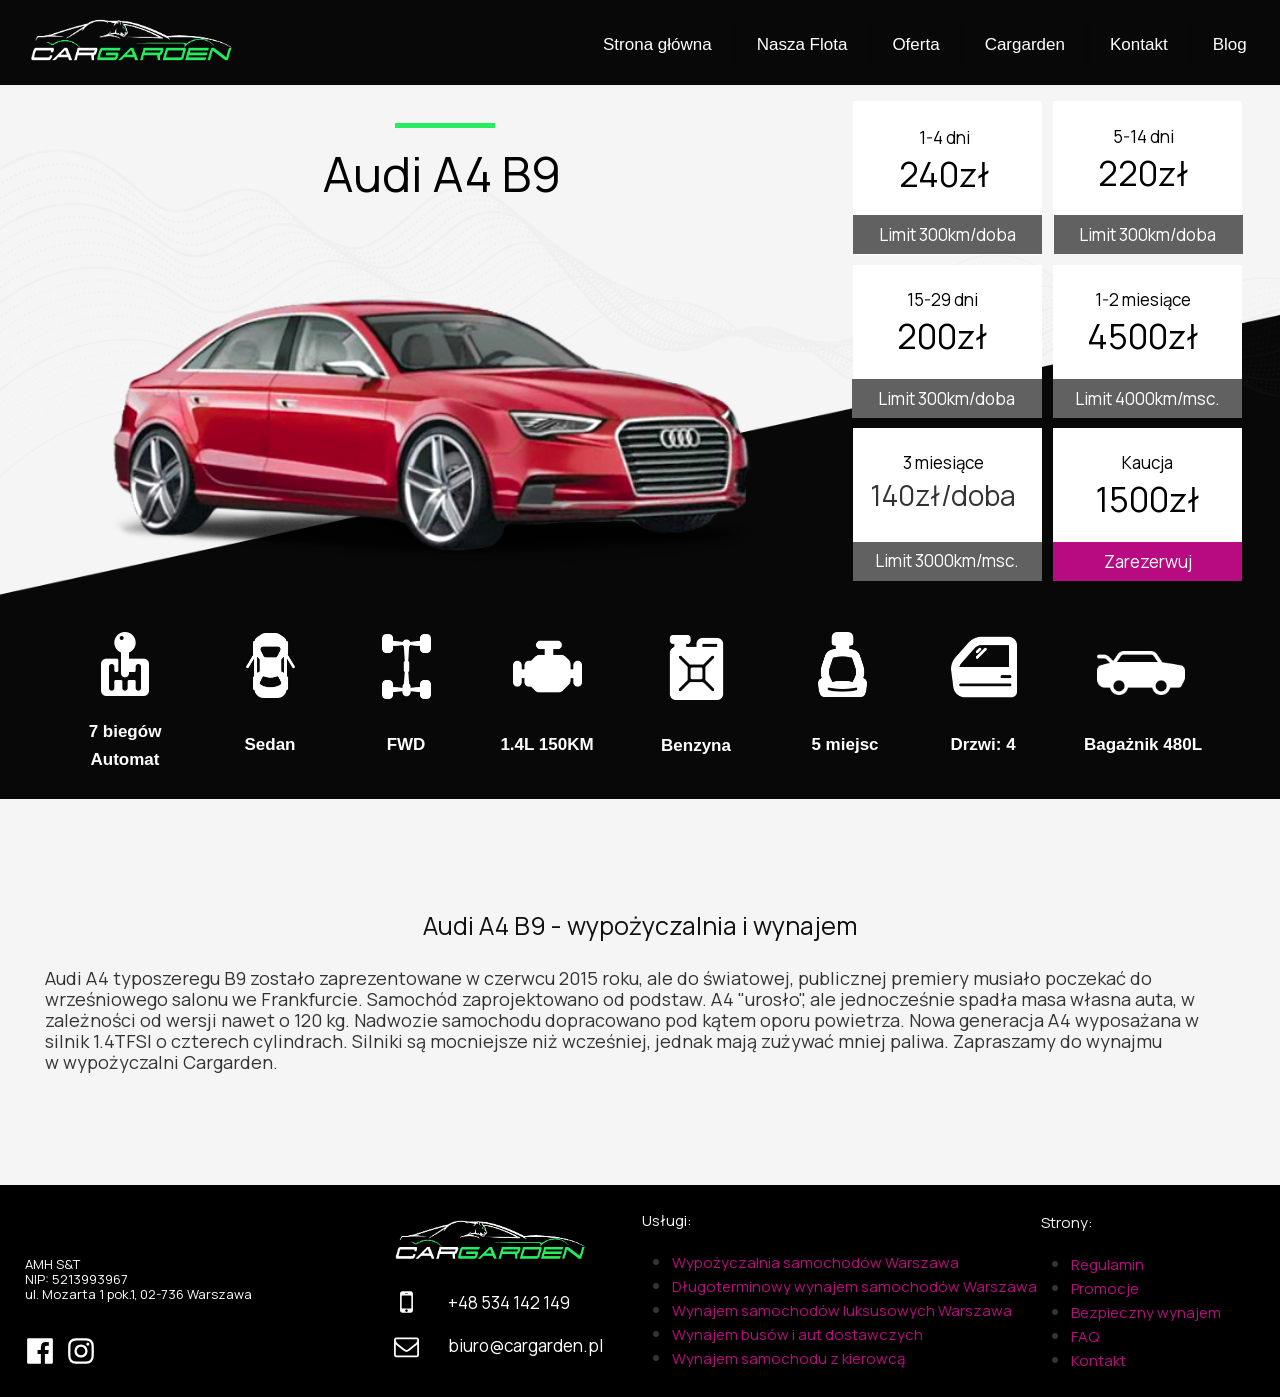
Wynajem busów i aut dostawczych (797, 1334)
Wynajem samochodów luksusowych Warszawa (842, 1310)
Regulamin (1107, 1264)
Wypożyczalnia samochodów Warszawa (815, 1262)
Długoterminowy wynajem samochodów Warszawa (854, 1286)
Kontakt (1098, 1360)
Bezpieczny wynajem (1146, 1312)
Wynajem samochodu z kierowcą (788, 1358)
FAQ (1085, 1336)
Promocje (1105, 1288)
